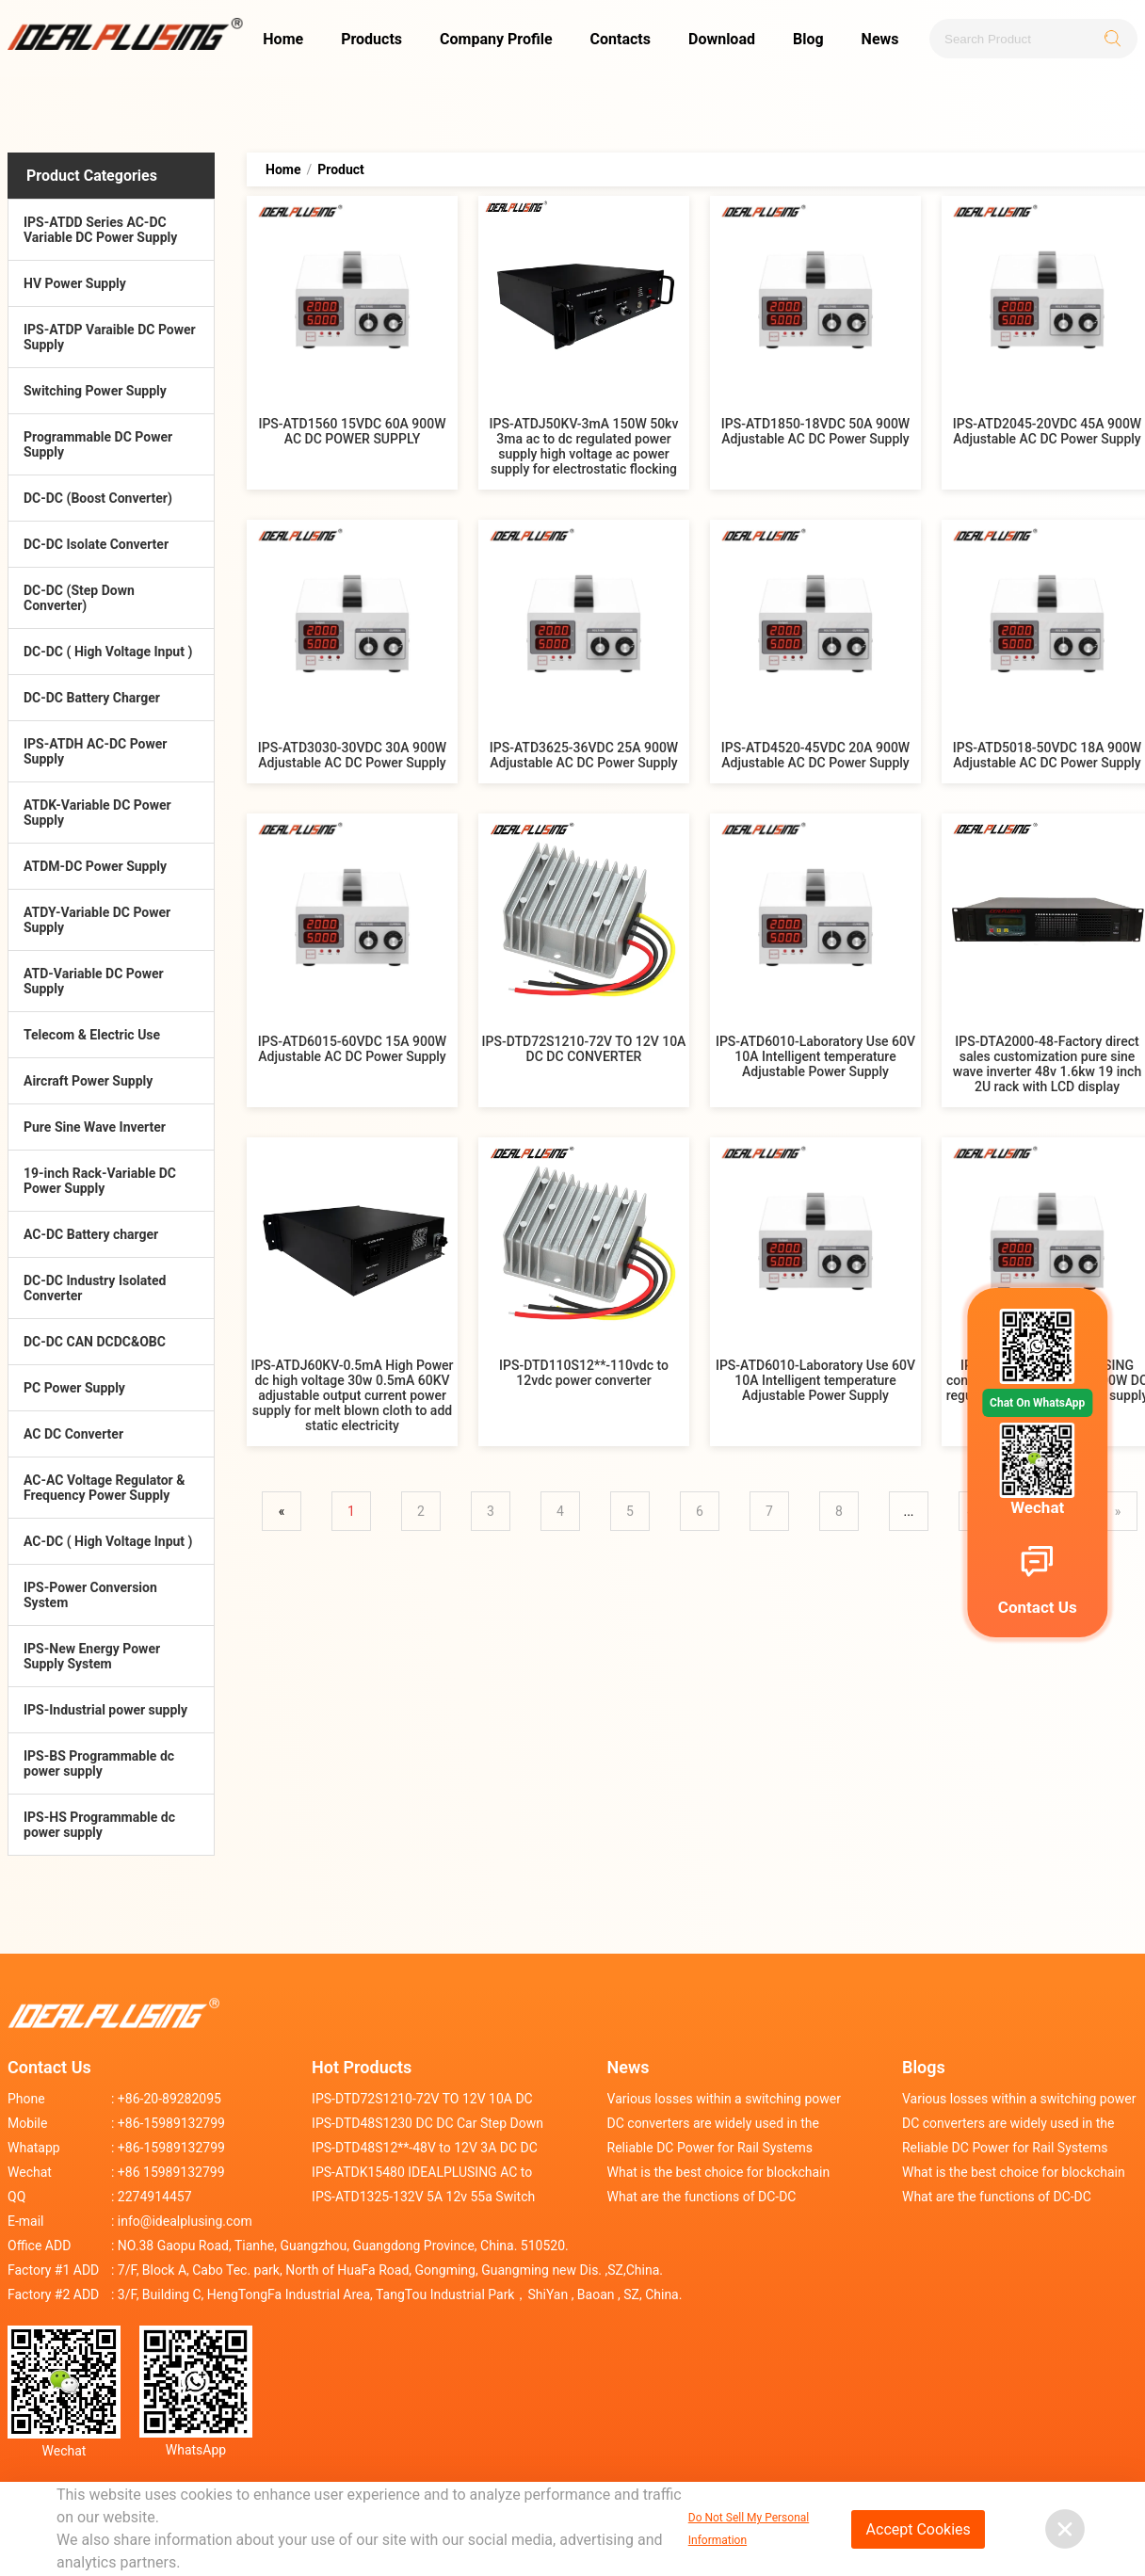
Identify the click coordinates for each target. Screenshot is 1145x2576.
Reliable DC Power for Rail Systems (710, 2147)
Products (371, 39)
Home (283, 39)
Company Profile (496, 39)
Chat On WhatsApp (1037, 1402)
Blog (808, 39)
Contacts (620, 39)
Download (721, 39)
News (880, 39)
